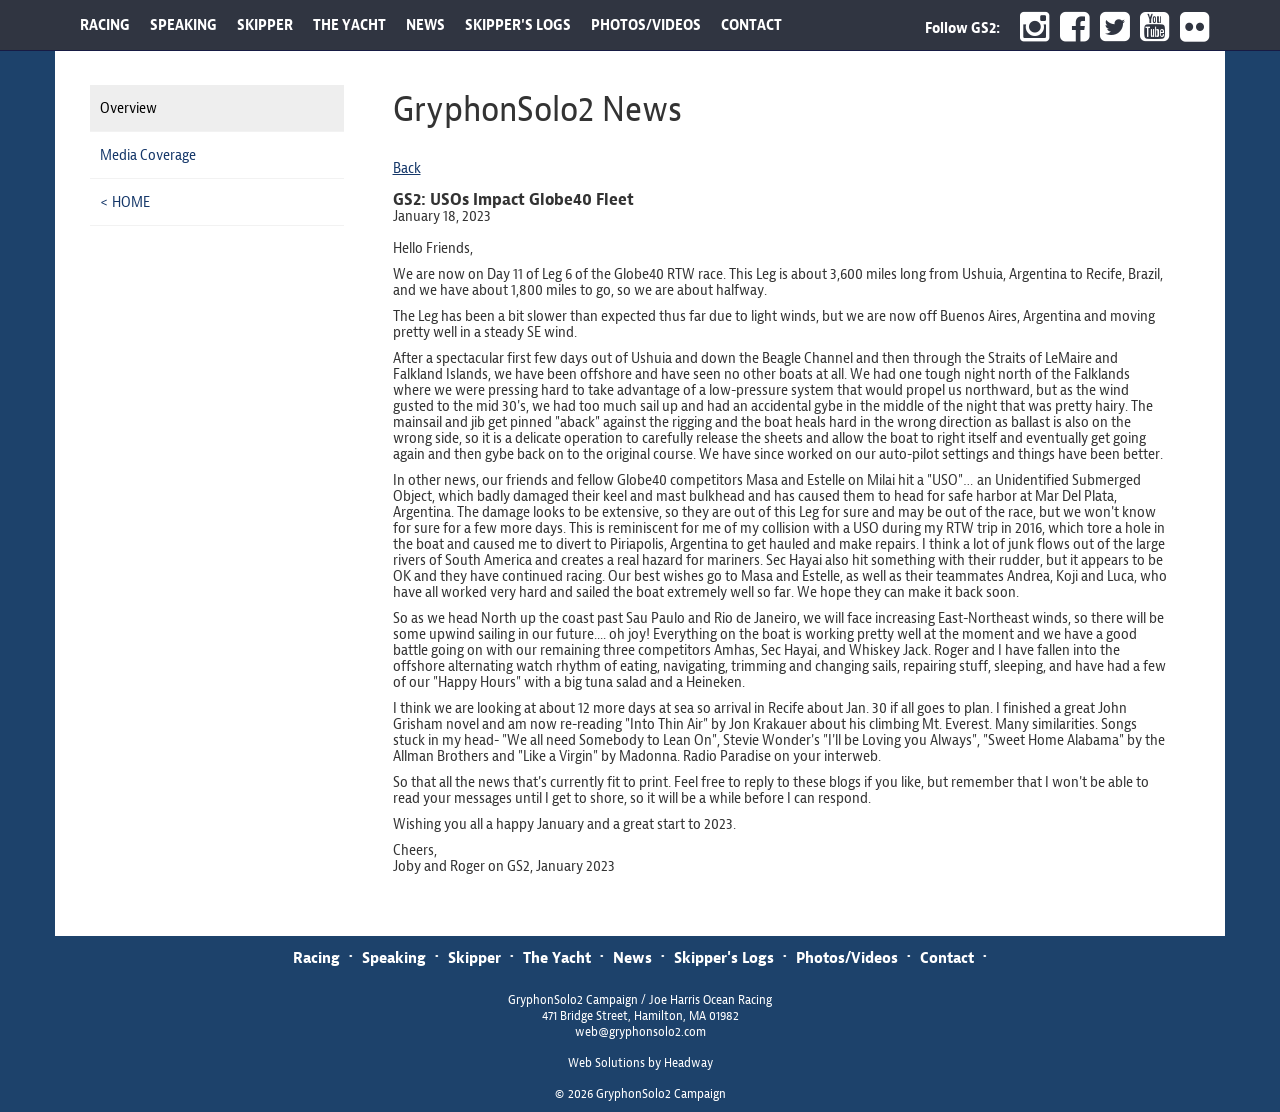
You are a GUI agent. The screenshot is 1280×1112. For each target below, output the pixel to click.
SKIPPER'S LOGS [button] (518, 25)
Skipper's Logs (724, 957)
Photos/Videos (847, 957)
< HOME (125, 202)
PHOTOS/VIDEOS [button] (646, 25)
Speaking (394, 957)
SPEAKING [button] (183, 25)
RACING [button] (105, 25)
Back (407, 168)
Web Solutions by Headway (640, 1063)
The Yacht (557, 957)
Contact (947, 957)
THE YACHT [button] (349, 25)
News (632, 957)
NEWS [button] (425, 25)
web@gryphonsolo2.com (640, 1032)
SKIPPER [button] (265, 25)
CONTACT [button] (751, 25)
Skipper (474, 957)
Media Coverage (148, 155)
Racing (316, 957)
